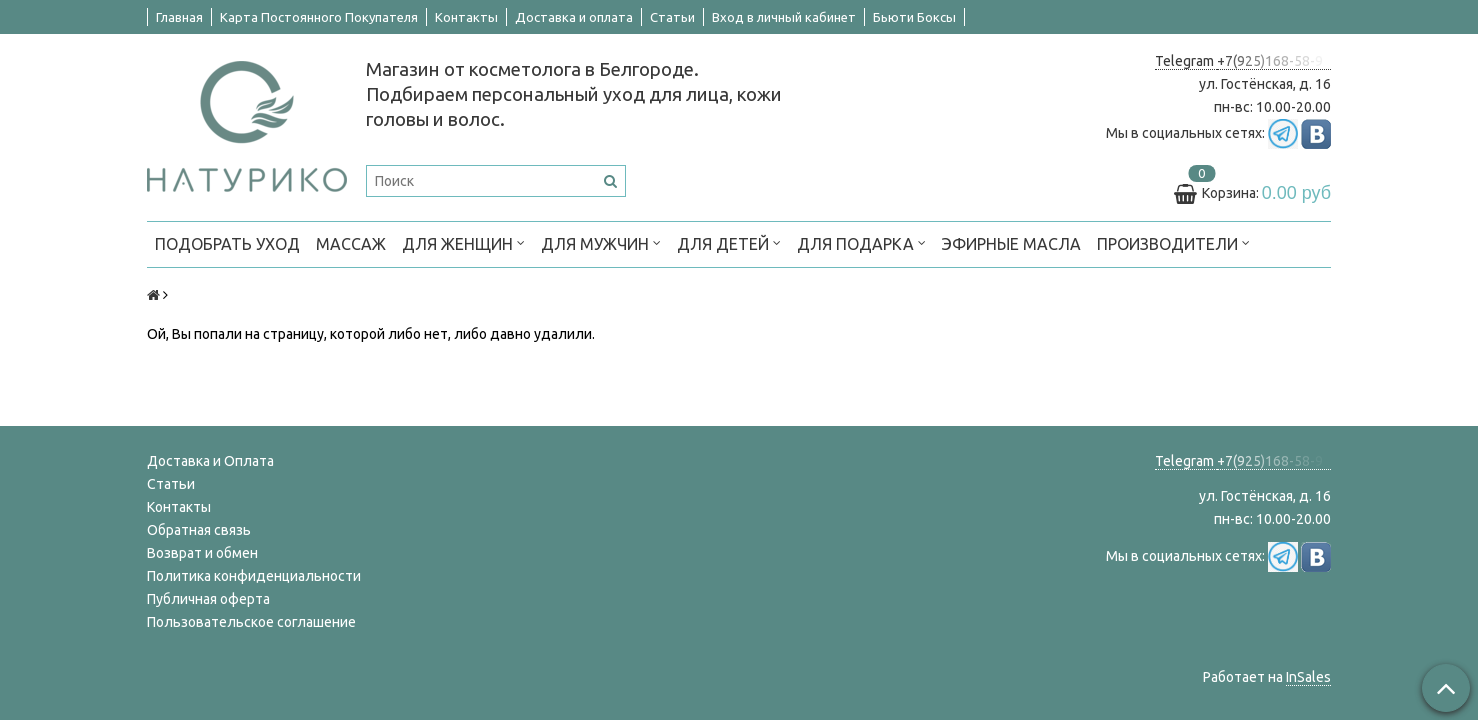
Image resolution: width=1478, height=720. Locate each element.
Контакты (466, 17)
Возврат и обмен (202, 553)
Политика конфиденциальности (254, 576)
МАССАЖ (351, 244)
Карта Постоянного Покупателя (319, 17)
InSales (1308, 677)
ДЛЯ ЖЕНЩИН (463, 242)
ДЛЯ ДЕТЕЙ (729, 242)
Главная (179, 17)
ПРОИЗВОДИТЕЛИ (1173, 242)
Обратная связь (199, 530)
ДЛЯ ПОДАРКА (861, 242)
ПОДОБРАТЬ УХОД (227, 244)
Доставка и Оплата (210, 461)
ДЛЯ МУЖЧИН (601, 242)
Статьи (672, 17)
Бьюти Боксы (914, 17)
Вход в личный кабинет (784, 17)
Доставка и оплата (574, 17)
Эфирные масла (1011, 244)
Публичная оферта (208, 599)
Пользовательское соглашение (251, 622)
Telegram (1186, 61)
